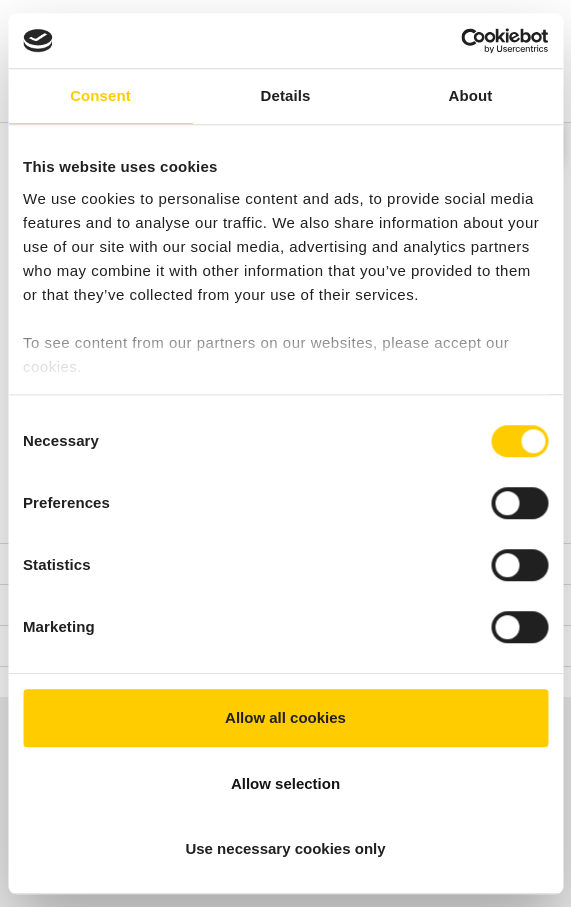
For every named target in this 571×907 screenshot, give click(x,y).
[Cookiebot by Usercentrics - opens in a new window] (460, 41)
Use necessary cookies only (285, 848)
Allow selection (285, 783)
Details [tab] (286, 95)
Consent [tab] (100, 95)
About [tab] (471, 95)
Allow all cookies (285, 717)
